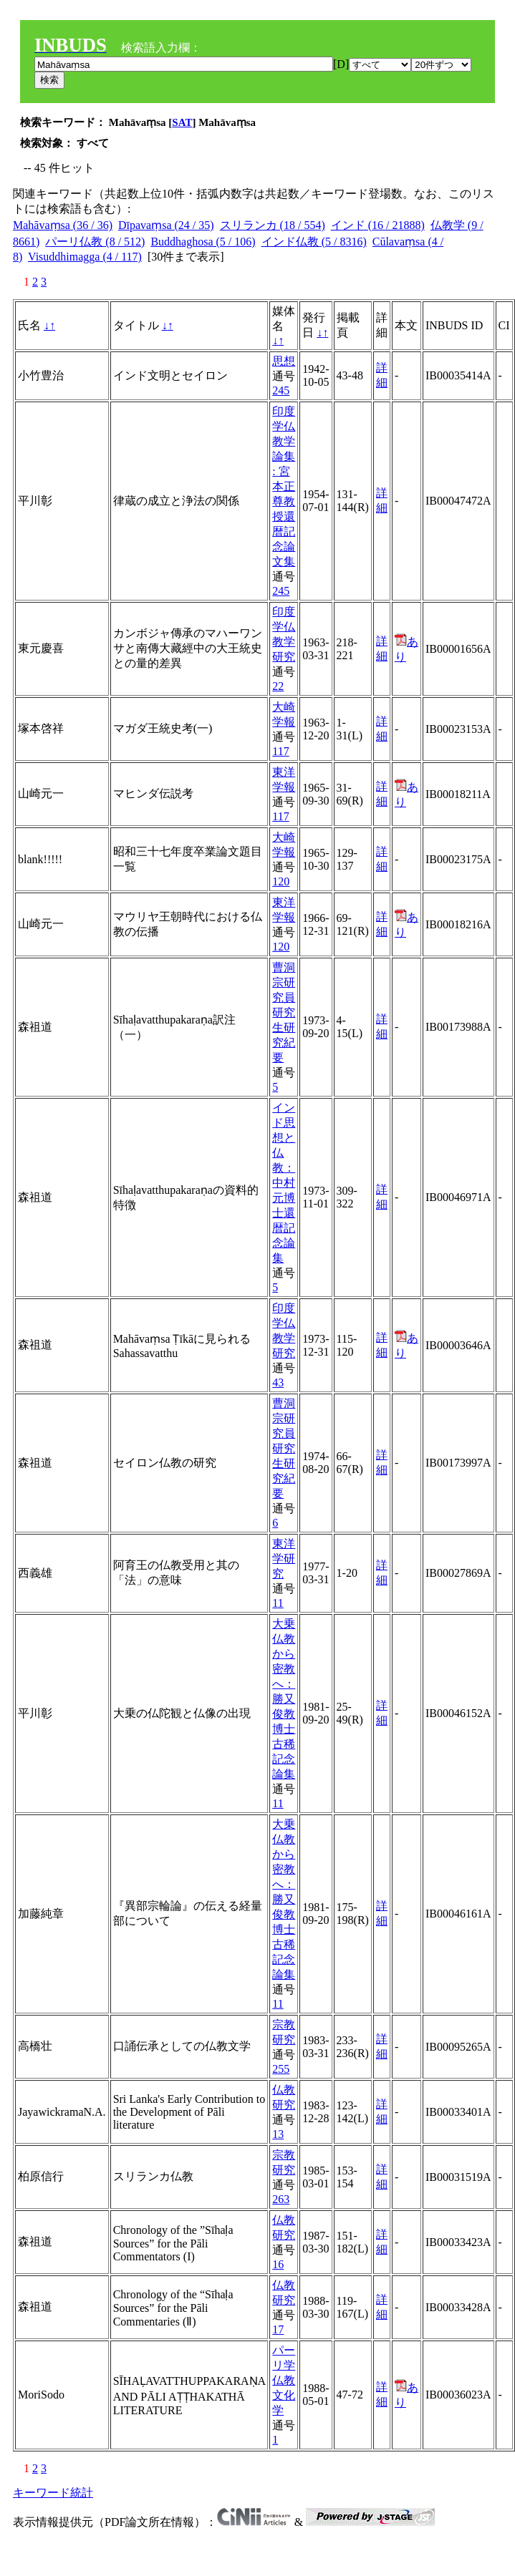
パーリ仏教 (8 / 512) (95, 241)
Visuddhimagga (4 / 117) (85, 257)
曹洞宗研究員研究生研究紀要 (283, 1012)
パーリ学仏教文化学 (283, 2380)
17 (278, 2329)
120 (280, 881)
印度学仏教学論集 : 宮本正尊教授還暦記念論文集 (283, 486)
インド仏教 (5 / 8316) (314, 241)
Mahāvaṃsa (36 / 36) (62, 225)
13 (278, 2134)
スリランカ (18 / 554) (272, 225)
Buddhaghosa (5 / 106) (202, 241)
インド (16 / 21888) (378, 225)
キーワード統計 (53, 2493)
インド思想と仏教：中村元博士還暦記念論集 (283, 1183)
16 (278, 2264)
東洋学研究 (283, 1558)
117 (280, 751)
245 (280, 390)
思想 (283, 361)
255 (280, 2069)
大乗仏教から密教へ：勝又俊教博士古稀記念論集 (283, 1699)
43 (278, 1382)
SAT (182, 122)
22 (278, 686)
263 (280, 2199)
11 (277, 1603)
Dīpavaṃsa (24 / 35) (166, 225)
